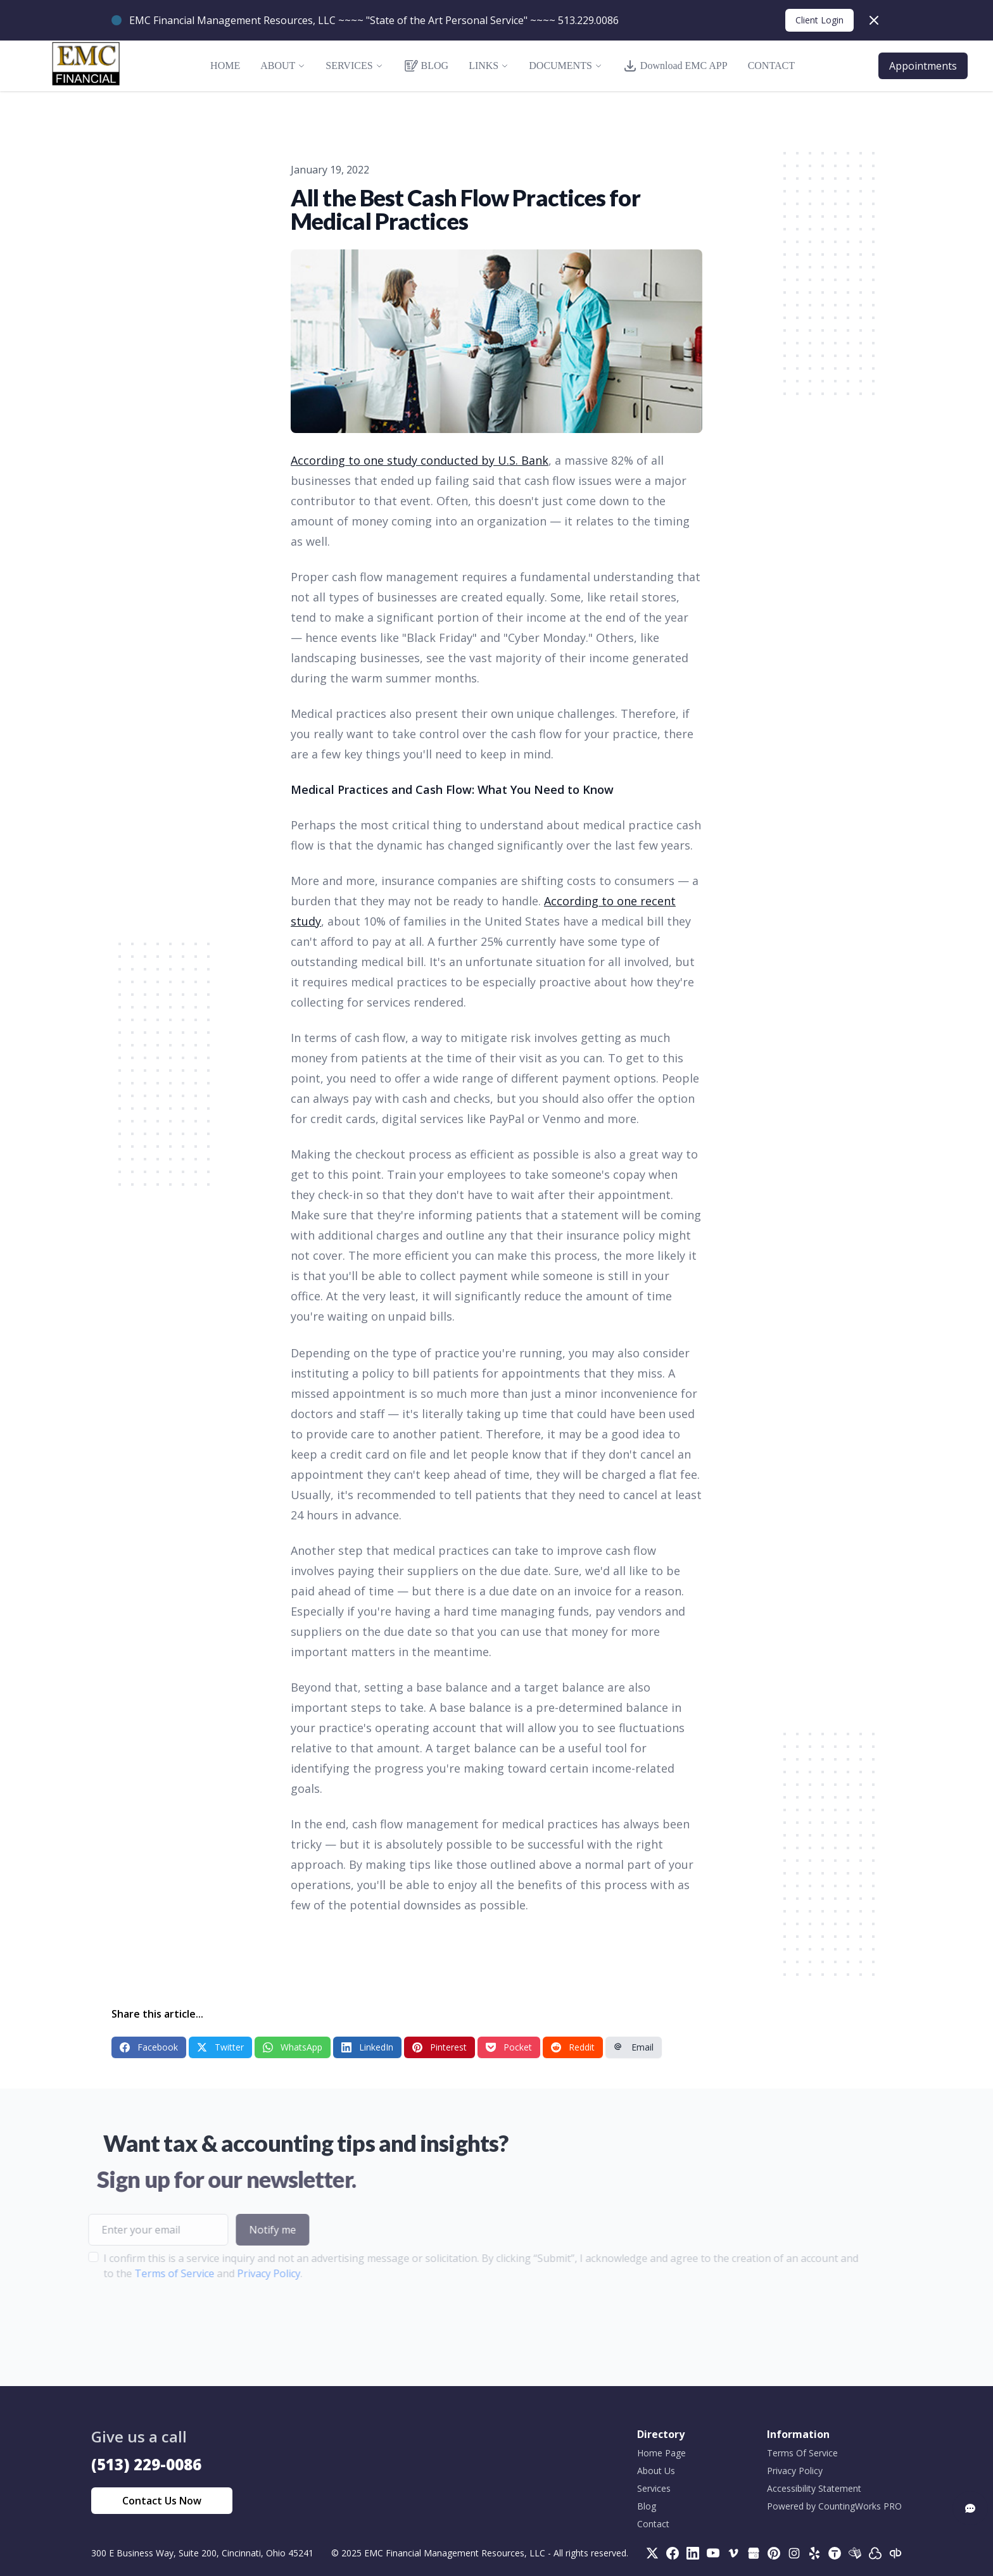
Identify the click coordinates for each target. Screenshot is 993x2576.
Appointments (923, 66)
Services (654, 2488)
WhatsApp (292, 2047)
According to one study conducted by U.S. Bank (419, 460)
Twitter (220, 2047)
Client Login (819, 20)
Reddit (573, 2047)
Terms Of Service (802, 2453)
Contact (653, 2524)
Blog (646, 2506)
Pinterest (439, 2047)
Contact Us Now (161, 2501)
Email (634, 2047)
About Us (656, 2471)
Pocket (509, 2047)
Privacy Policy (238, 2273)
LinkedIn (367, 2047)
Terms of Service (144, 2273)
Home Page (661, 2453)
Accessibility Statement (814, 2488)
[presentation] (154, 2321)
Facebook (149, 2047)
